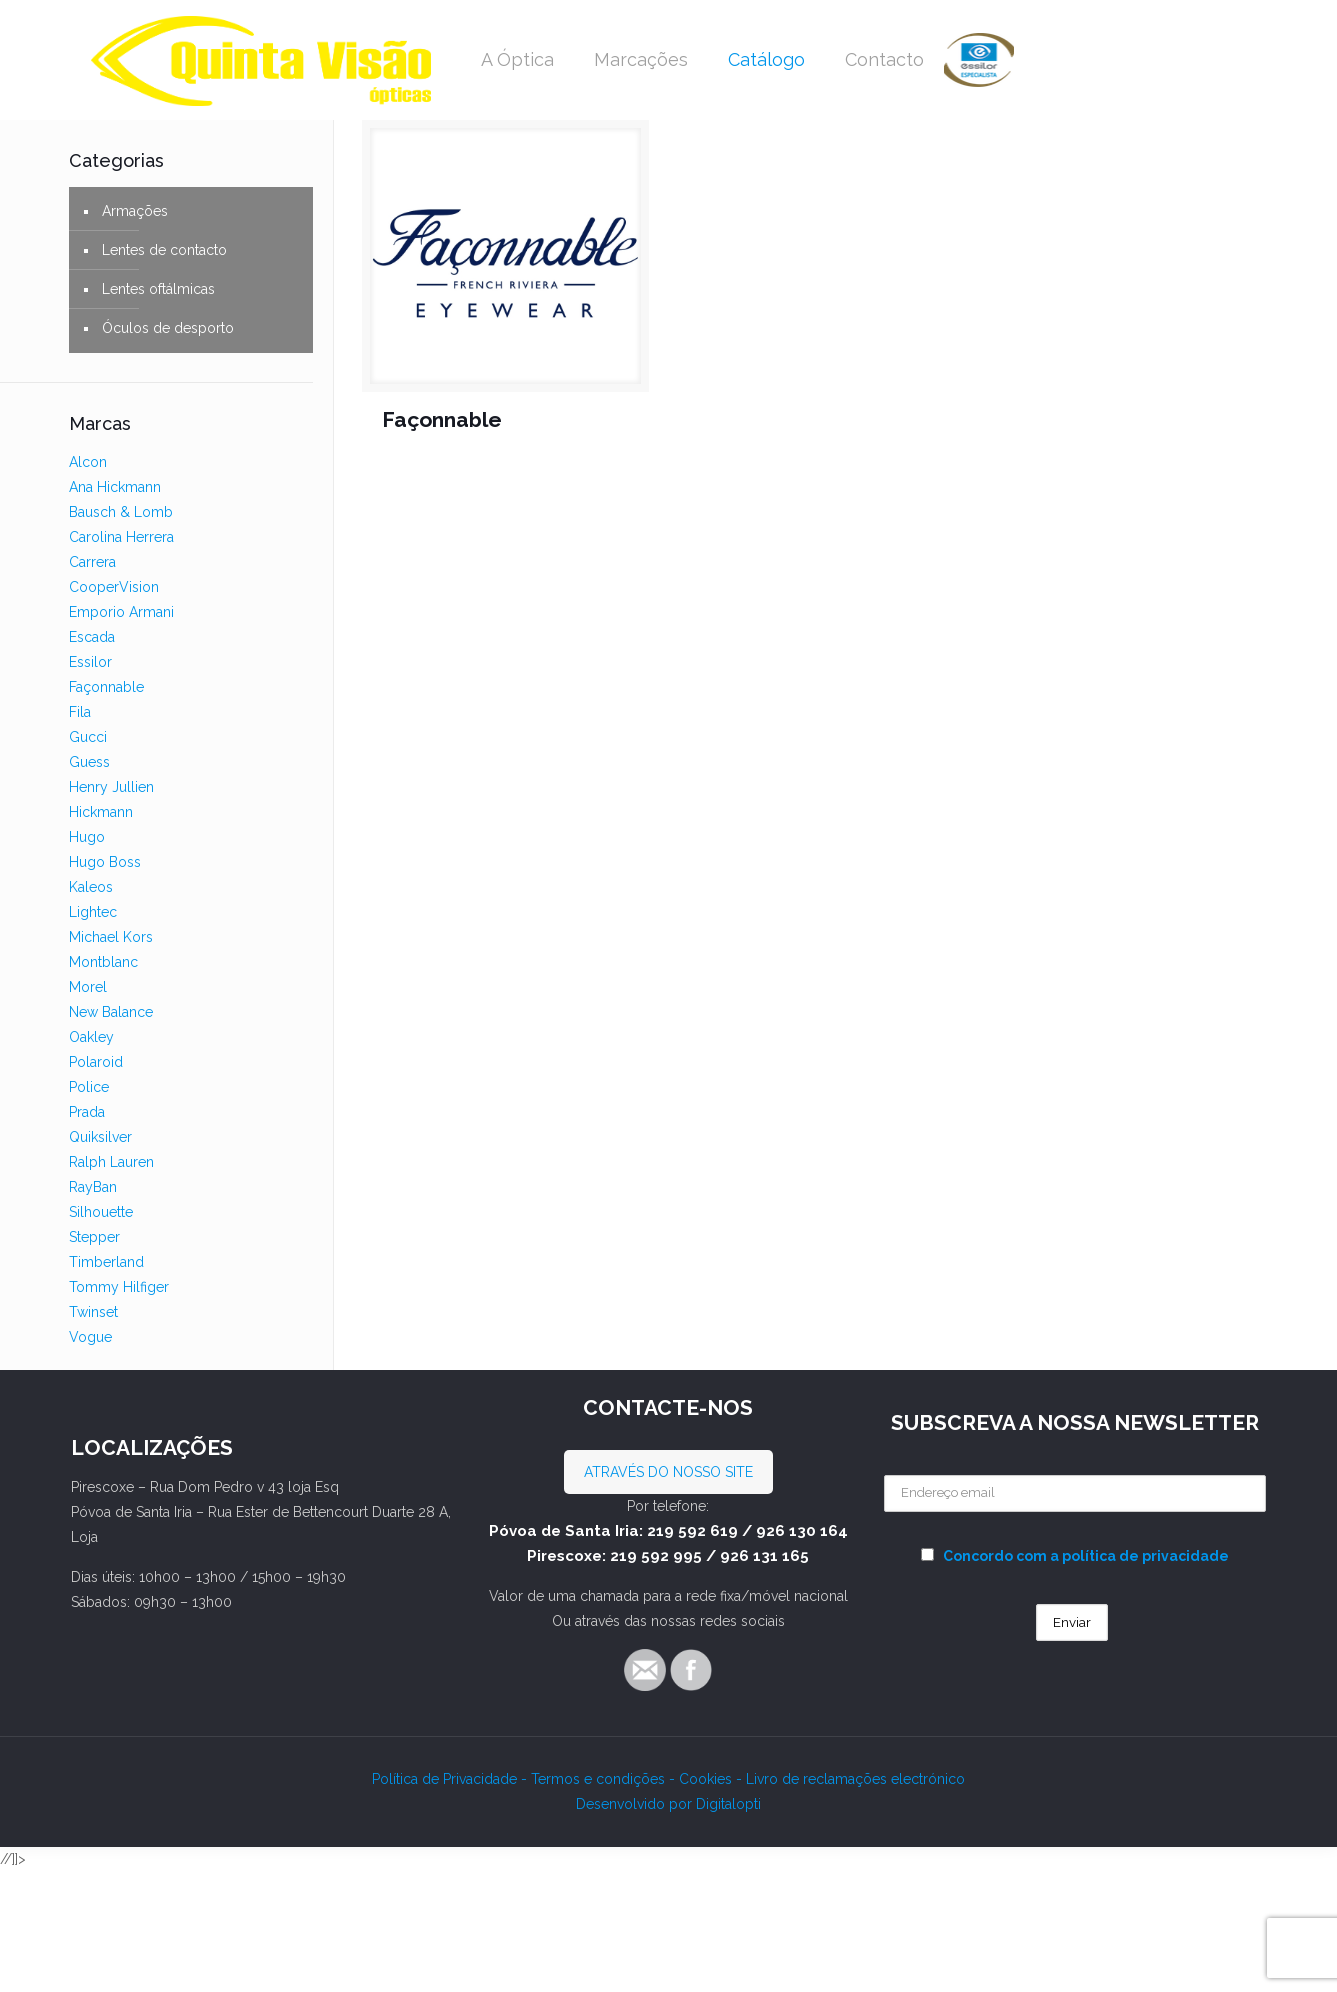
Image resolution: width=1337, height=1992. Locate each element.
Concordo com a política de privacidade (1086, 1556)
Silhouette (101, 1212)
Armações (135, 211)
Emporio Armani (121, 612)
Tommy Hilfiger (119, 1287)
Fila (80, 712)
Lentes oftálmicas (158, 289)
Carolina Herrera (121, 537)
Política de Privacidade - (451, 1779)
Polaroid (96, 1062)
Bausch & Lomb (121, 512)
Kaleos (91, 887)
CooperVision (114, 587)
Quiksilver (100, 1137)
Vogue (90, 1337)
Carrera (92, 562)
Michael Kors (111, 937)
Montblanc (103, 962)
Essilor (90, 662)
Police (89, 1087)
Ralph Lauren (111, 1162)
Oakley (91, 1037)
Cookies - (712, 1779)
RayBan (93, 1187)
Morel (88, 987)
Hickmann (101, 812)
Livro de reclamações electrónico (855, 1779)
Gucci (88, 737)
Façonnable (442, 419)
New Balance (111, 1012)
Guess (89, 762)
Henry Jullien (111, 787)
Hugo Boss (105, 862)
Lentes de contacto (164, 250)
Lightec (93, 912)
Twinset (93, 1312)
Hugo (87, 837)
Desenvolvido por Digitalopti (668, 1804)
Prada (87, 1112)
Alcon (88, 462)
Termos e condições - (605, 1779)
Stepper (94, 1237)
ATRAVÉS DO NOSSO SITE (668, 1472)
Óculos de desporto (168, 328)
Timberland (106, 1262)
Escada (92, 637)
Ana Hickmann (115, 487)
